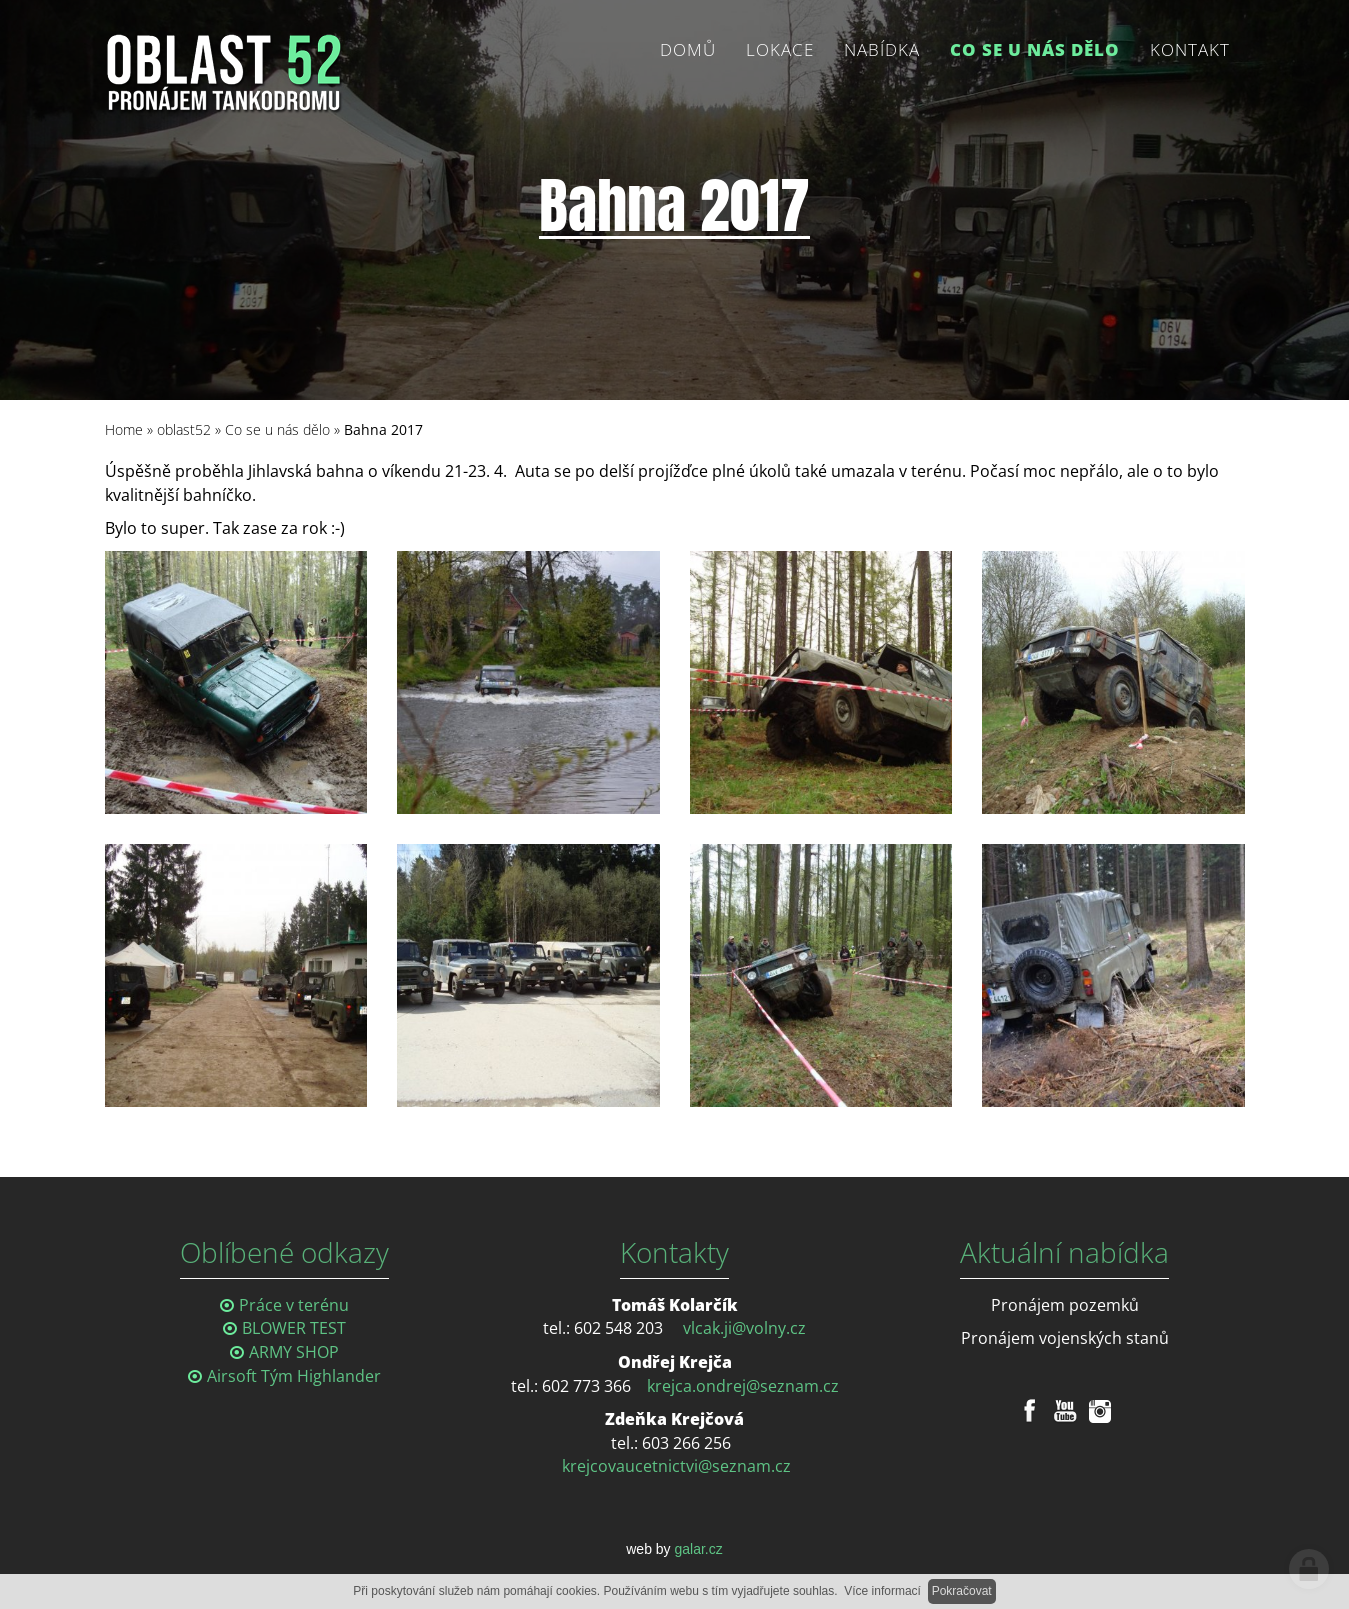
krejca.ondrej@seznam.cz (743, 1386)
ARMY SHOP (294, 1352)
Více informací (882, 1591)
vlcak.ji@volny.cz (744, 1328)
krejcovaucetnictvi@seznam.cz (676, 1466)
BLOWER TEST (294, 1328)
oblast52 (184, 429)
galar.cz (699, 1549)
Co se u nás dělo (277, 429)
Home (124, 429)
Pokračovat (962, 1591)
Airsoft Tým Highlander (294, 1376)
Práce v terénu (294, 1305)
